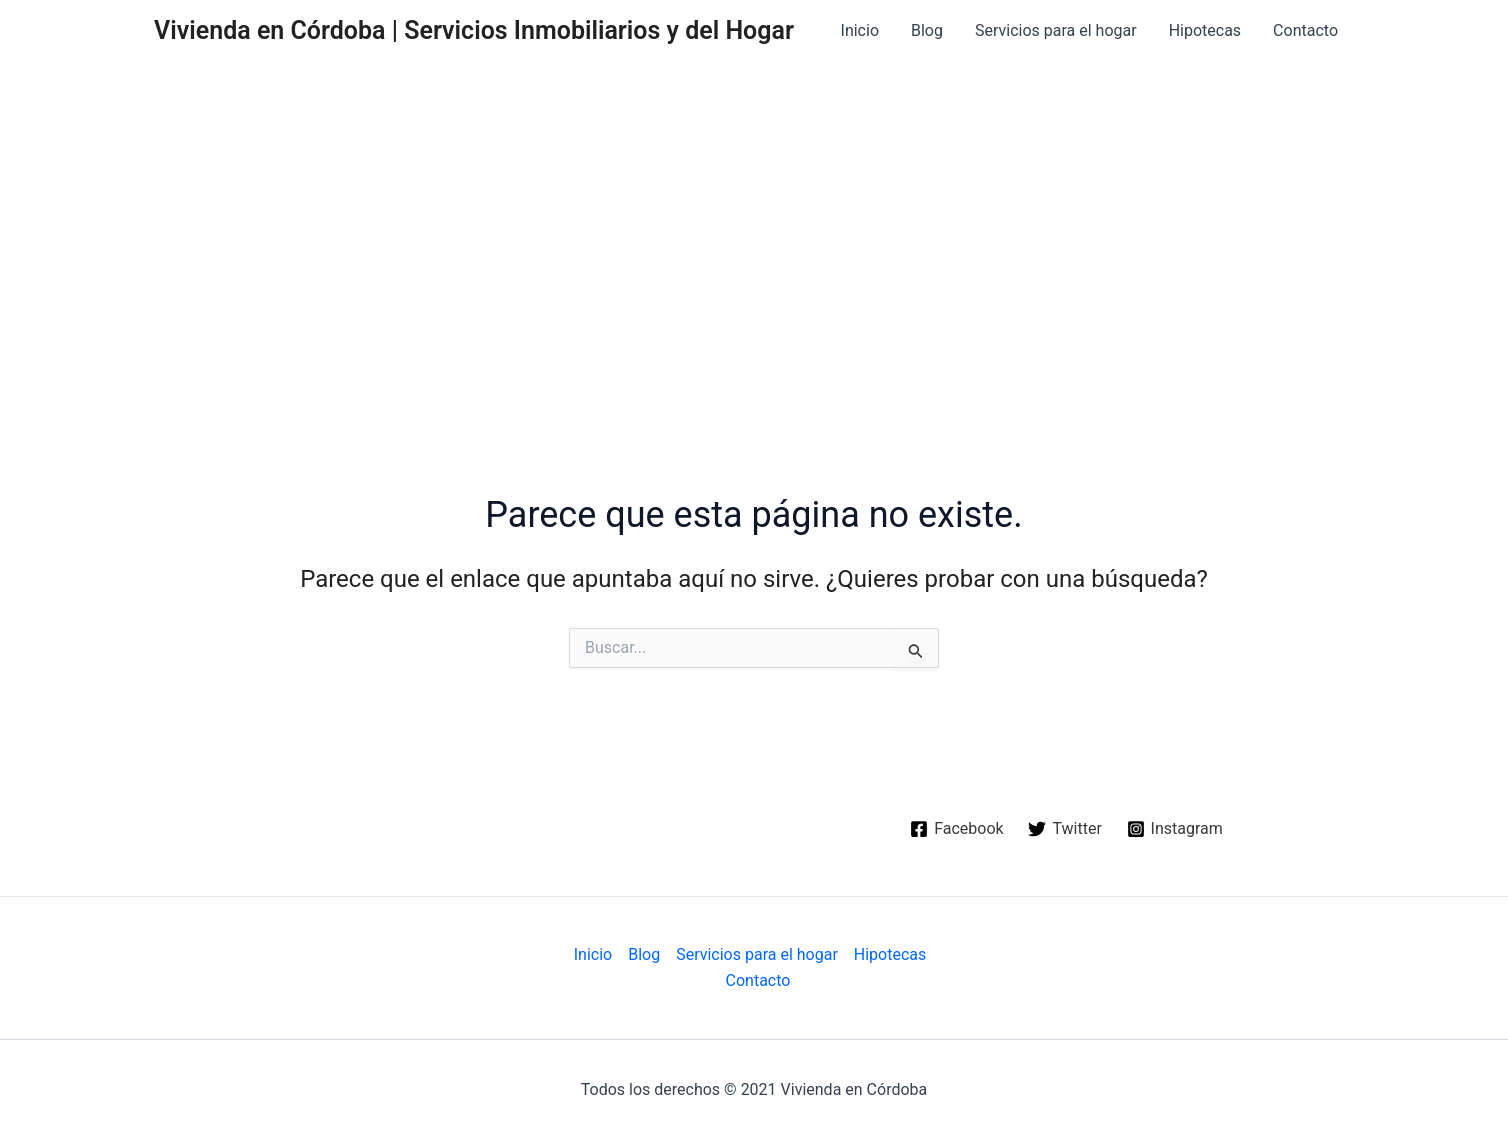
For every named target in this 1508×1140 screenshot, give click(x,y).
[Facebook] (957, 829)
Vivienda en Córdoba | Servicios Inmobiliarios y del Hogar (474, 30)
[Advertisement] (754, 212)
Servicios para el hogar (1056, 30)
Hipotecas (1205, 30)
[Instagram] (1174, 829)
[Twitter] (1065, 829)
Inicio (860, 30)
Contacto (1305, 30)
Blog (927, 30)
